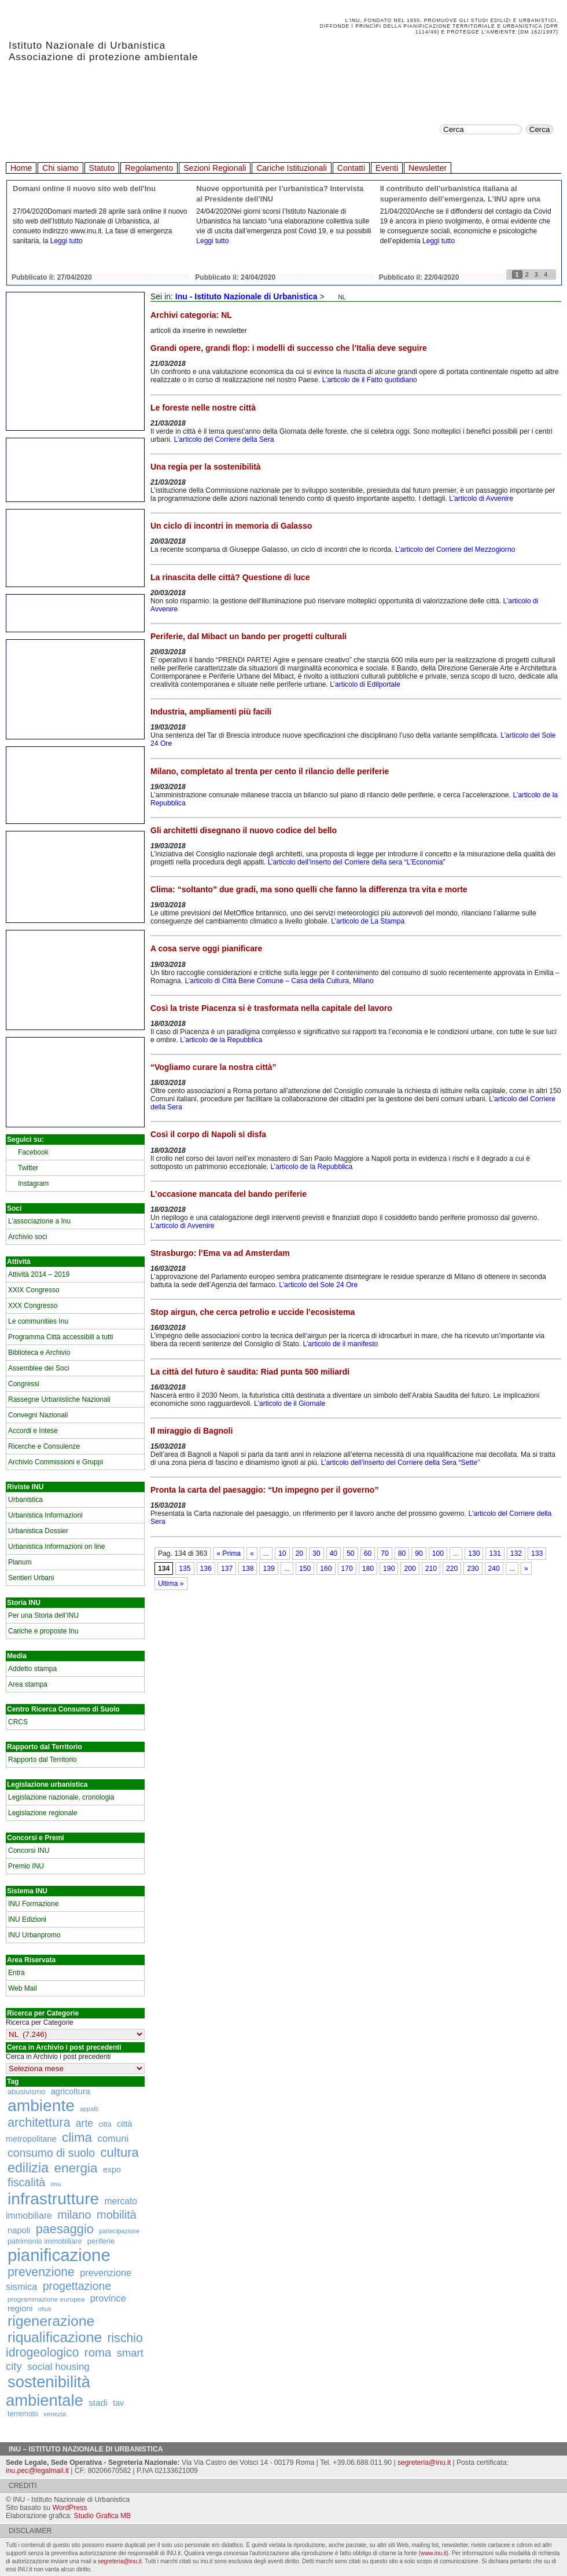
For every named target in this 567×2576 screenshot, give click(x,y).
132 (516, 1553)
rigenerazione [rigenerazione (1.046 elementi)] (51, 2321)
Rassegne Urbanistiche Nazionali (59, 1399)
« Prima (228, 1553)
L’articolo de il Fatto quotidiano (369, 380)
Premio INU (26, 1866)
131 (494, 1553)
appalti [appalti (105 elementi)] (89, 2108)
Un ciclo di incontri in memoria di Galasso (231, 525)
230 (472, 1568)
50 (351, 1553)
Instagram (33, 1183)
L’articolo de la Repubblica (221, 1040)
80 (402, 1553)
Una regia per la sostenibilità (205, 466)
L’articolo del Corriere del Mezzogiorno (455, 549)
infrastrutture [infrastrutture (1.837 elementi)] (53, 2198)
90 (419, 1553)
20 (300, 1553)
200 (409, 1568)
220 (452, 1568)
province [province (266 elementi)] (108, 2298)
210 (431, 1568)
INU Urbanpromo (34, 1935)
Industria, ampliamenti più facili (210, 711)
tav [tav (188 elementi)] (118, 2403)
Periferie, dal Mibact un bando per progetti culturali (248, 636)
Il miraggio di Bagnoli (191, 1430)
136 (206, 1568)
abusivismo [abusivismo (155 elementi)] (26, 2091)
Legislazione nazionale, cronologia (61, 1797)
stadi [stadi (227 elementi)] (98, 2403)
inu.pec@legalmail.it (37, 2471)
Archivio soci (27, 1237)
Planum (20, 1562)
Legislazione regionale (42, 1813)
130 (474, 1553)
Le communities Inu (38, 1321)
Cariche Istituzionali (291, 168)
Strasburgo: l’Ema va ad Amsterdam (220, 1253)
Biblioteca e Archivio (39, 1353)
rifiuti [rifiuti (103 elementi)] (44, 2309)
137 (227, 1568)
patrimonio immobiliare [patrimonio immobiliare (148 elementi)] (45, 2241)
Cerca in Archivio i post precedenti (58, 2057)
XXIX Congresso (34, 1290)
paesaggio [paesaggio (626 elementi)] (65, 2229)
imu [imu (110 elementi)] (56, 2184)
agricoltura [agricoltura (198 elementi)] (70, 2091)
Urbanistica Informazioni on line (56, 1546)
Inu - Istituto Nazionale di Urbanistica (246, 296)
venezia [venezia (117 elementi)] (54, 2413)
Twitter (28, 1168)
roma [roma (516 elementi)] (98, 2352)
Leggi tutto (66, 241)
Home (21, 168)
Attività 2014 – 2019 (38, 1274)
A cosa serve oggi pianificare (206, 948)
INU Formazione (33, 1904)
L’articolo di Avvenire (481, 498)
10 (282, 1553)
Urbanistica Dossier (38, 1531)
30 (316, 1553)
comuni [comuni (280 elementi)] (112, 2138)
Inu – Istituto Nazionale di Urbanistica (86, 2449)
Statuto (102, 168)
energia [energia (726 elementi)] (75, 2168)
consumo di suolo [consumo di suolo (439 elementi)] (51, 2152)
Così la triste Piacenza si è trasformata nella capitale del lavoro (271, 1008)
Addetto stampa (32, 1669)
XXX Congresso (32, 1306)
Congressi (23, 1384)
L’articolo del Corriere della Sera (224, 439)
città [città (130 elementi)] (104, 2124)
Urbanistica (25, 1500)
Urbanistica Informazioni (45, 1515)
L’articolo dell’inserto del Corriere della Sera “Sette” (400, 1463)
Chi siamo (60, 168)
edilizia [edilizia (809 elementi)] (28, 2167)
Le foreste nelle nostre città (203, 407)
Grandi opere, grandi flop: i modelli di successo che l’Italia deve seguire (288, 348)
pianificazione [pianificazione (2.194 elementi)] (59, 2254)
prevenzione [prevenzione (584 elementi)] (41, 2272)
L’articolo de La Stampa (367, 921)
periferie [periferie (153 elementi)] (101, 2241)
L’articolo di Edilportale (365, 684)
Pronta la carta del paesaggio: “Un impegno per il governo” (264, 1489)
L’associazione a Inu (39, 1221)
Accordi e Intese (33, 1431)
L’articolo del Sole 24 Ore (318, 1285)
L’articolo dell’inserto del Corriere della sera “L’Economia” (357, 862)
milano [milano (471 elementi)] (74, 2214)
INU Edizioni (27, 1919)
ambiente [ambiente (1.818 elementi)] (41, 2105)
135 (184, 1568)
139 (268, 1568)
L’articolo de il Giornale (289, 1403)
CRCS (18, 1722)
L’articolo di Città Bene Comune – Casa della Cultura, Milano (279, 981)
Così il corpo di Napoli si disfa (208, 1134)
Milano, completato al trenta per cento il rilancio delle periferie (269, 771)
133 (537, 1553)
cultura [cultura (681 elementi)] (120, 2152)
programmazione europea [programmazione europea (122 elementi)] (46, 2299)
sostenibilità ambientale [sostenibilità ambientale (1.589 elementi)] (48, 2391)
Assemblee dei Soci (38, 1368)
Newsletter (427, 168)
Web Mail (22, 1988)
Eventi (386, 168)
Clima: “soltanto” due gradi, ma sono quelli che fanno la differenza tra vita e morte (308, 889)
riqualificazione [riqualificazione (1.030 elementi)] (55, 2337)
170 (347, 1568)
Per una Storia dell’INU (43, 1615)
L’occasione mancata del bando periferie (228, 1194)
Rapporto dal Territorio (42, 1760)
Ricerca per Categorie (39, 2022)
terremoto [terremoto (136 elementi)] (23, 2414)
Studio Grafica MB (102, 2516)
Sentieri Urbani (31, 1578)
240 (494, 1568)
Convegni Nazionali (38, 1415)
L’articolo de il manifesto (340, 1344)
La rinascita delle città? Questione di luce (230, 577)
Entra (16, 1973)
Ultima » (171, 1584)
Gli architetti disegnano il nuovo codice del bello (243, 830)
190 (389, 1568)
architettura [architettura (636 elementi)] (39, 2122)
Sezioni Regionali (214, 168)
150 (305, 1568)
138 (247, 1568)
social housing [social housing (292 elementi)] (58, 2366)
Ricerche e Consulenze (44, 1446)
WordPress (69, 2508)
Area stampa (27, 1684)
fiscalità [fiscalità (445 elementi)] (26, 2182)
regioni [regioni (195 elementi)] (20, 2308)
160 (326, 1568)
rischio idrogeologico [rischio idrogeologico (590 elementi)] (74, 2345)
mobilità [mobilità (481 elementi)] (117, 2214)
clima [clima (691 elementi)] (77, 2137)
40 (334, 1553)
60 (368, 1553)
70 (385, 1553)
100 (438, 1553)
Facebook (33, 1152)
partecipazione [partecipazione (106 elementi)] (119, 2230)
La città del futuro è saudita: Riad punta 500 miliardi (249, 1371)
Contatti (351, 168)
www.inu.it (434, 2553)
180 (368, 1568)
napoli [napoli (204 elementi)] (19, 2230)
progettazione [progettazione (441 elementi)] (77, 2286)
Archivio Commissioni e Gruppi (55, 1462)
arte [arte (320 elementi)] (84, 2123)
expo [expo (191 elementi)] (112, 2169)
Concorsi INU (28, 1850)
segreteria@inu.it (424, 2462)
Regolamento (149, 168)
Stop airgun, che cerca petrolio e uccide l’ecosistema (252, 1312)
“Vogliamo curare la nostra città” (213, 1067)
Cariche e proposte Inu (43, 1631)
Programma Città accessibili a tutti (60, 1337)
